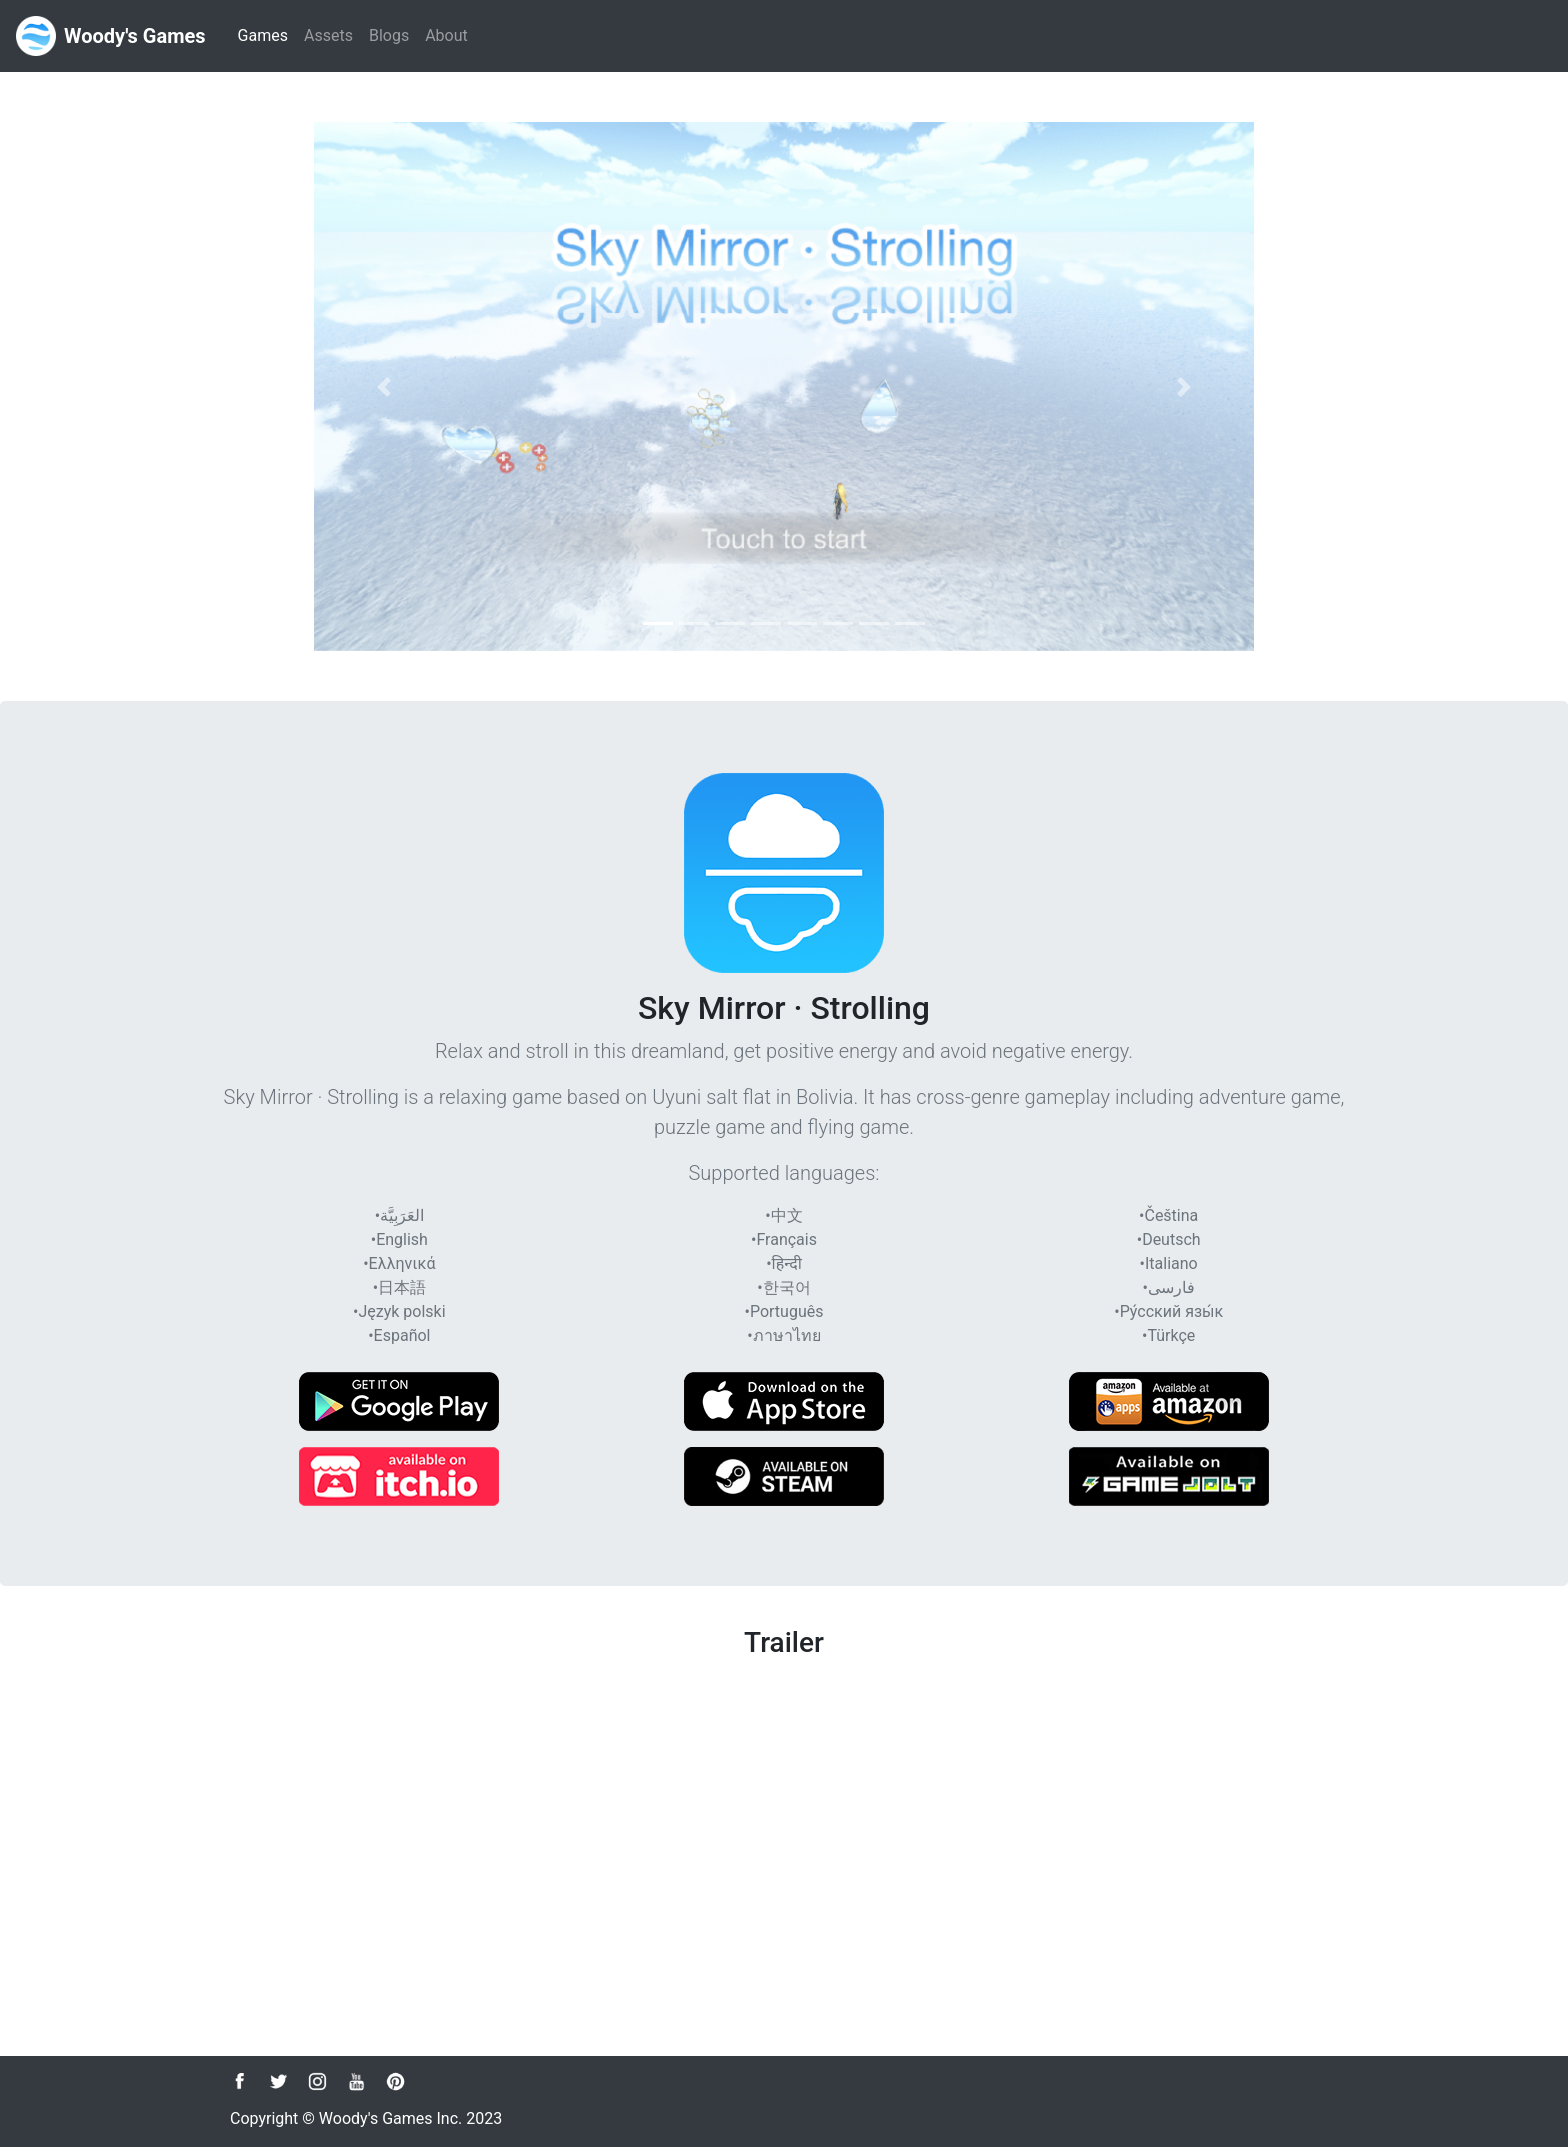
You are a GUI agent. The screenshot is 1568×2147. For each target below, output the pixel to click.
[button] (384, 386)
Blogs (389, 35)
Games (267, 34)
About (446, 35)
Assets (328, 35)
